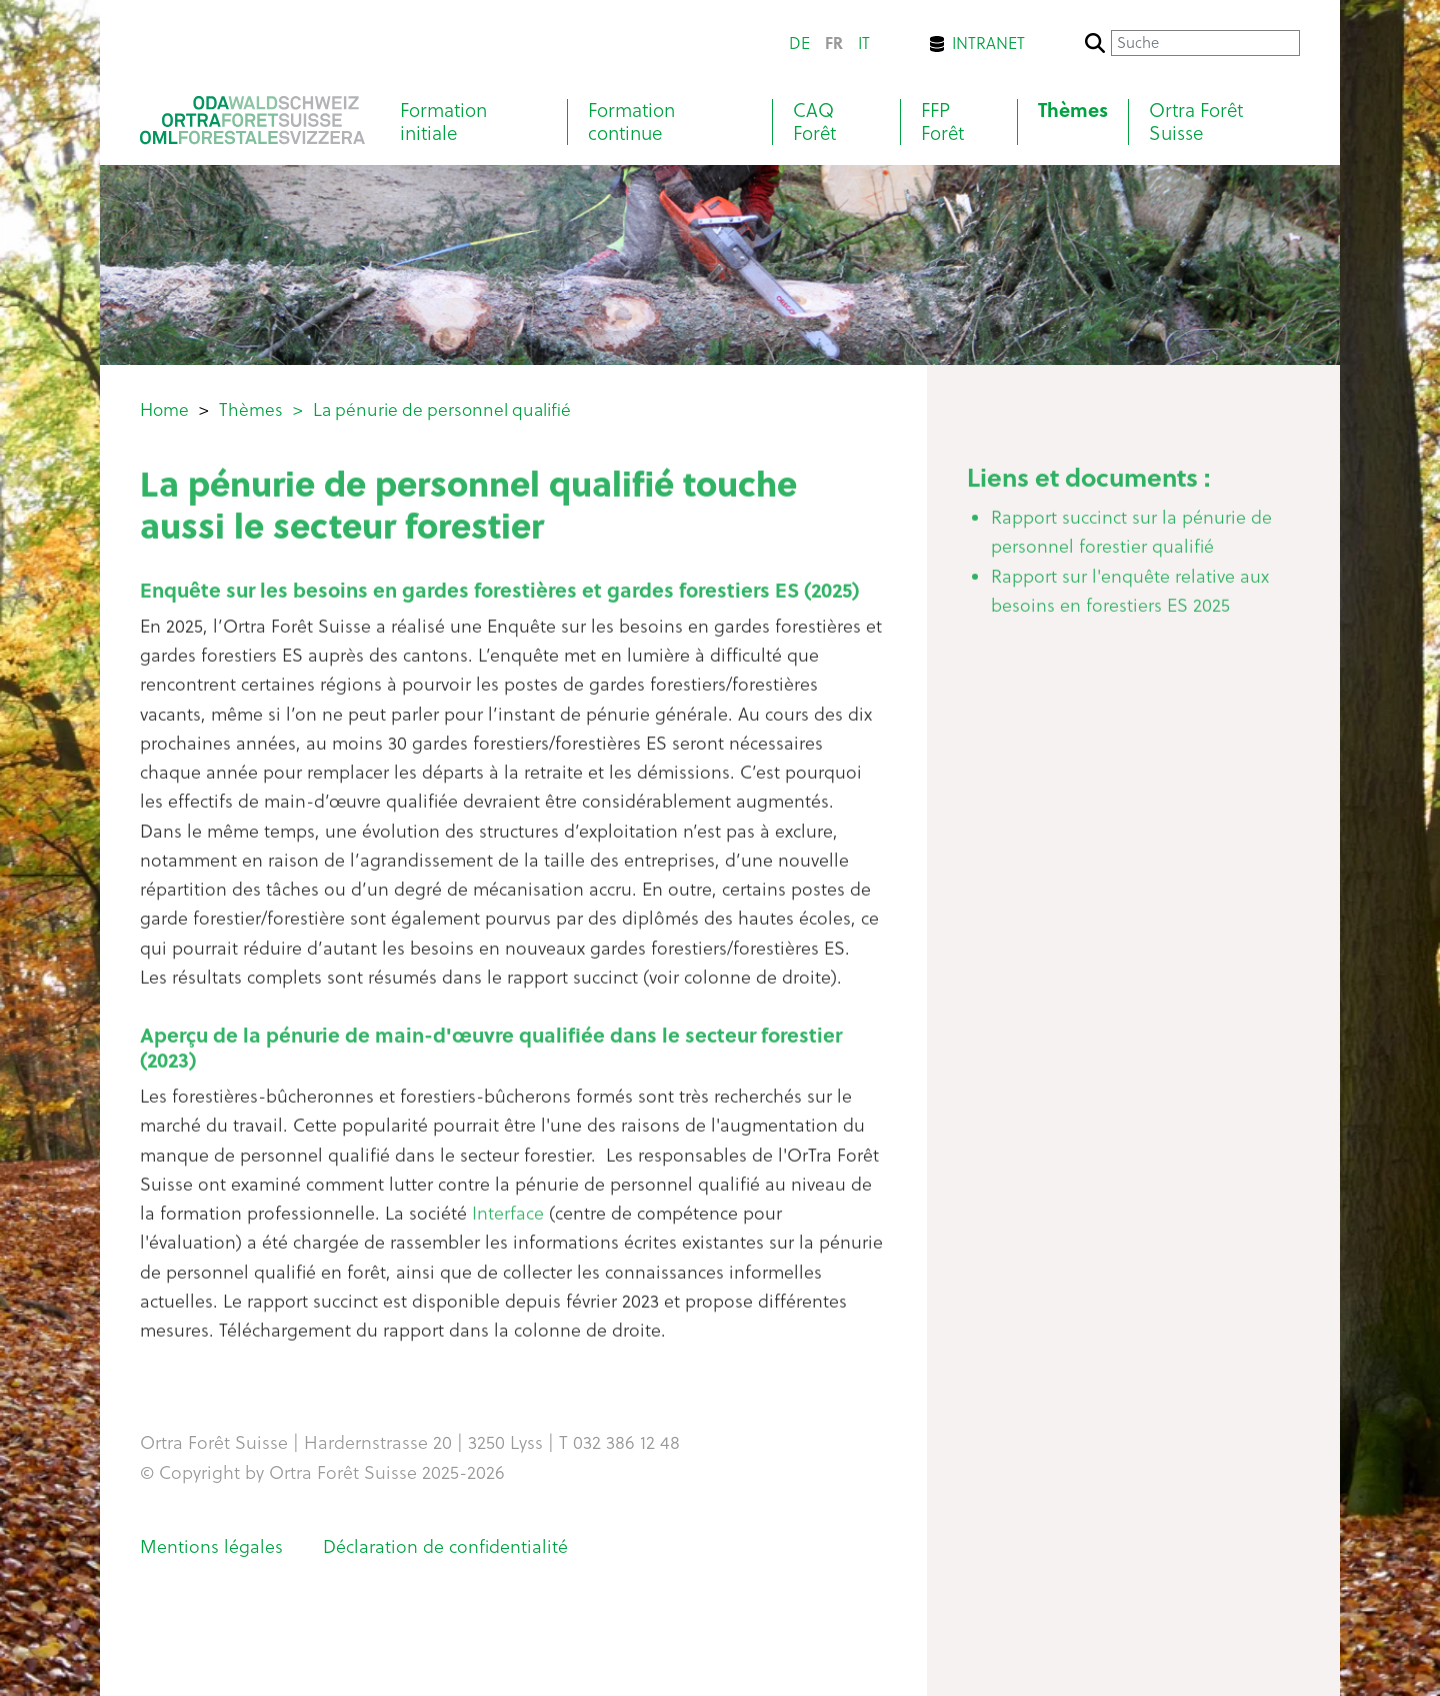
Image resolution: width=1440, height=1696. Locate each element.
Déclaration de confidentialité (445, 1546)
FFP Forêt (942, 122)
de (799, 43)
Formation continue (631, 122)
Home (164, 410)
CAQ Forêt (814, 122)
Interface (510, 1220)
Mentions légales (211, 1546)
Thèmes (1073, 110)
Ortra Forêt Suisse (1196, 122)
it (864, 43)
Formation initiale (443, 122)
